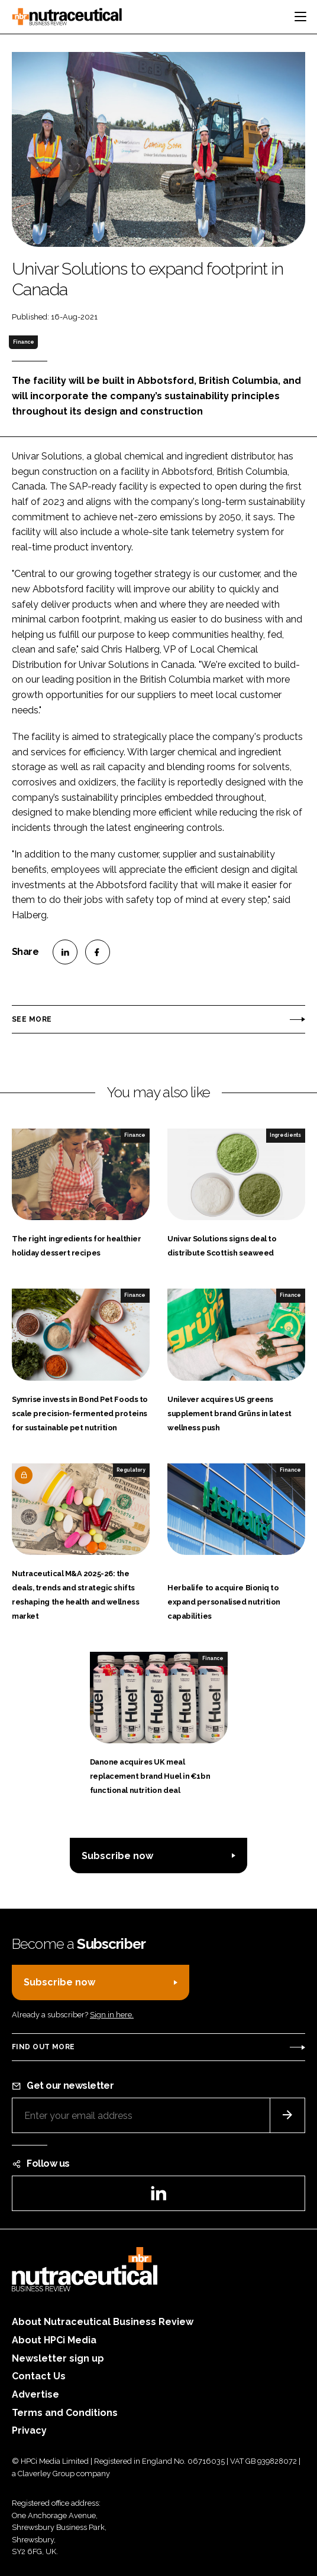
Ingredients (285, 1135)
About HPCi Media (54, 2340)
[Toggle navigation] (300, 16)
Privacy (29, 2430)
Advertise (35, 2394)
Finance (23, 342)
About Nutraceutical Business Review (102, 2321)
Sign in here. (112, 2014)
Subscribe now (117, 1855)
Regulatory (131, 1470)
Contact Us (39, 2376)
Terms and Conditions (65, 2412)
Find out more (43, 2047)
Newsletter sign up (58, 2358)
